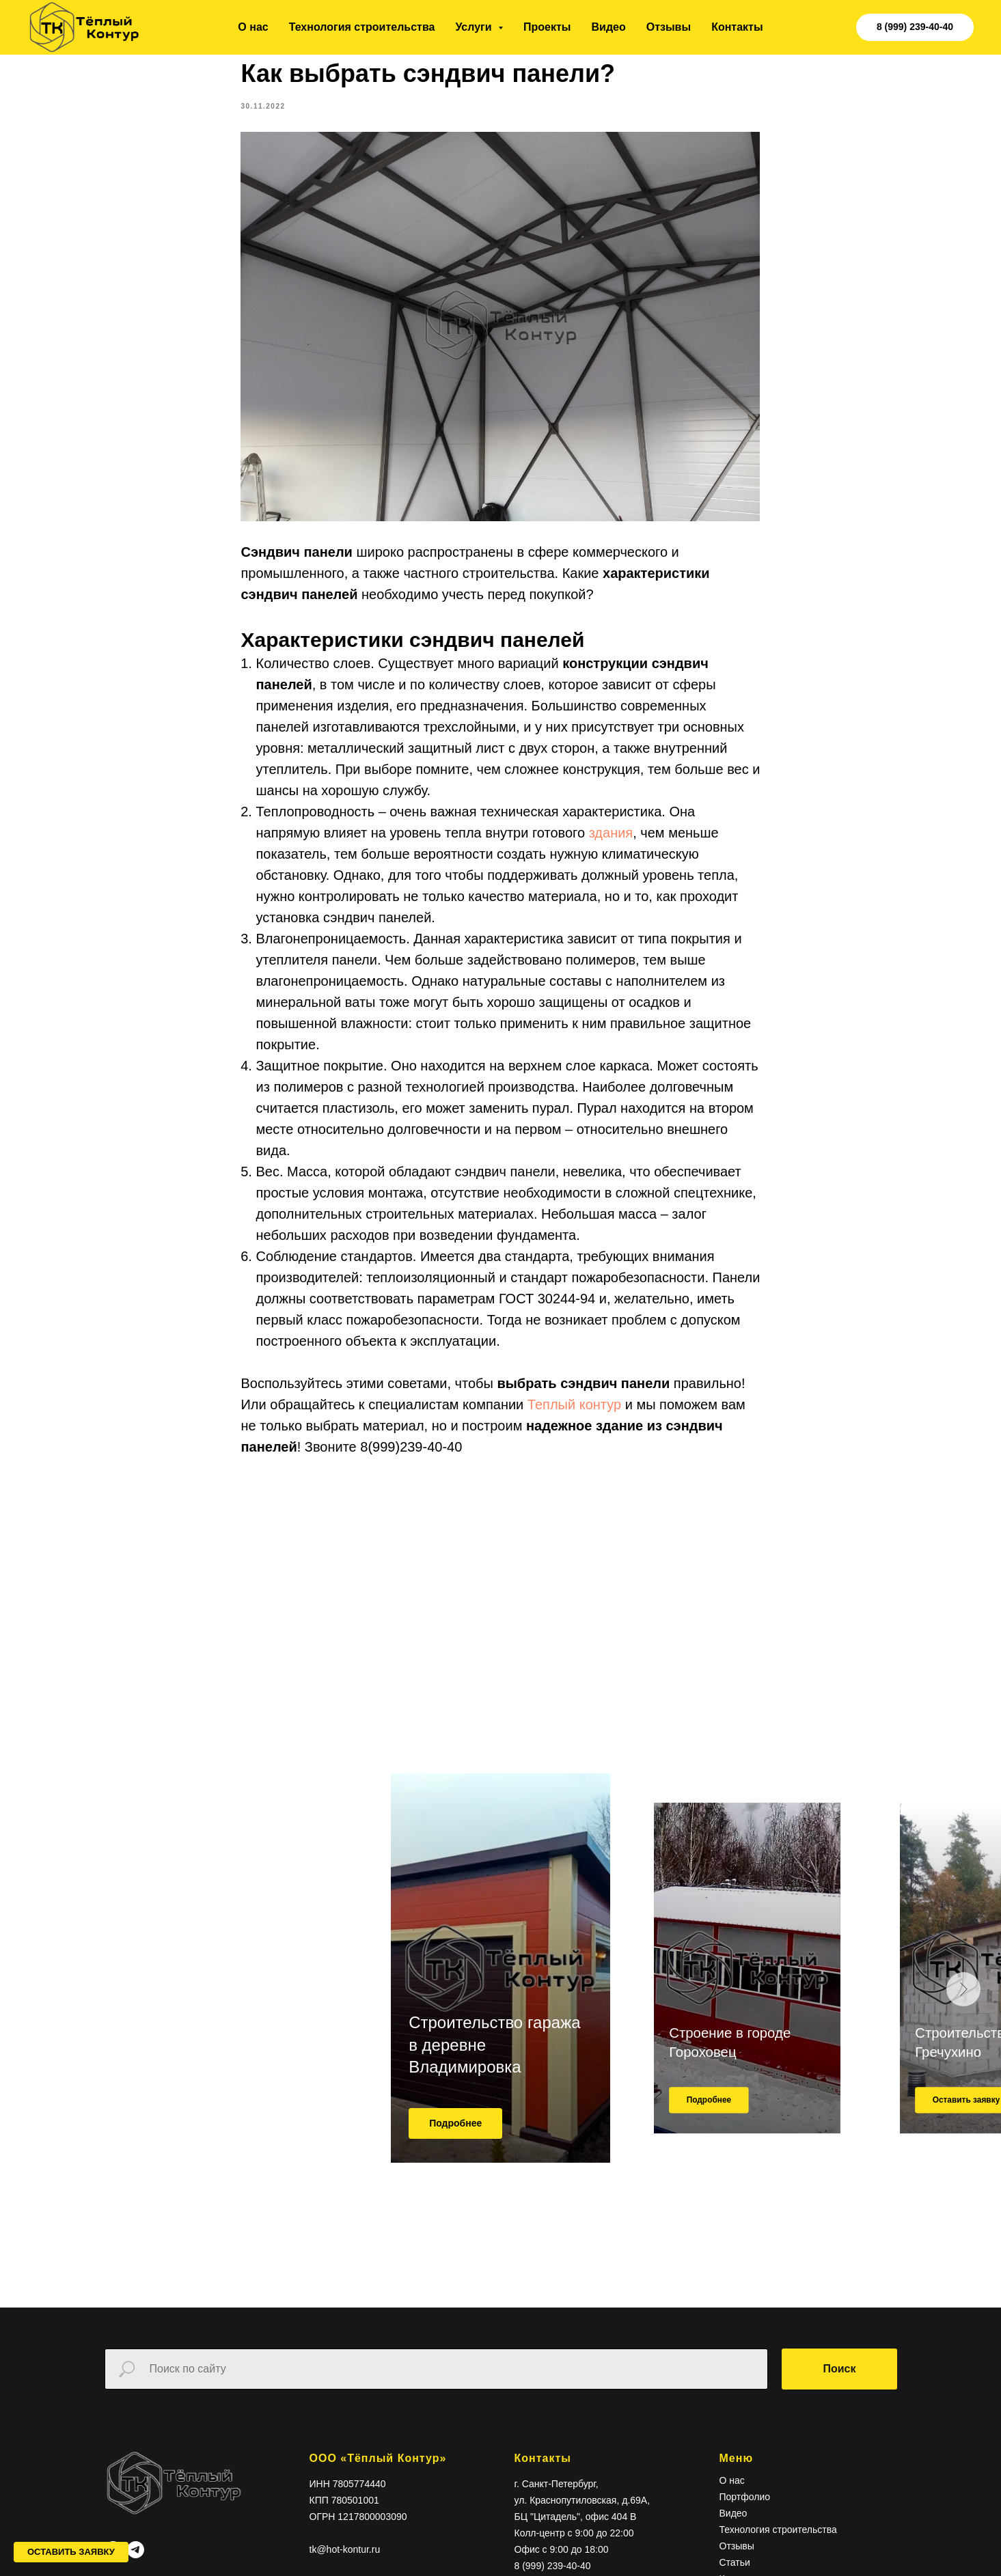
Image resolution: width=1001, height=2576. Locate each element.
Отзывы (668, 27)
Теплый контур (576, 1410)
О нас (253, 27)
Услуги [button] (475, 27)
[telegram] (135, 2562)
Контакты (737, 27)
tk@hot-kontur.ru (345, 2562)
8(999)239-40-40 (411, 1452)
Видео (609, 27)
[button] (71, 2552)
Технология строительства (362, 27)
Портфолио (745, 2509)
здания (611, 838)
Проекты (547, 27)
